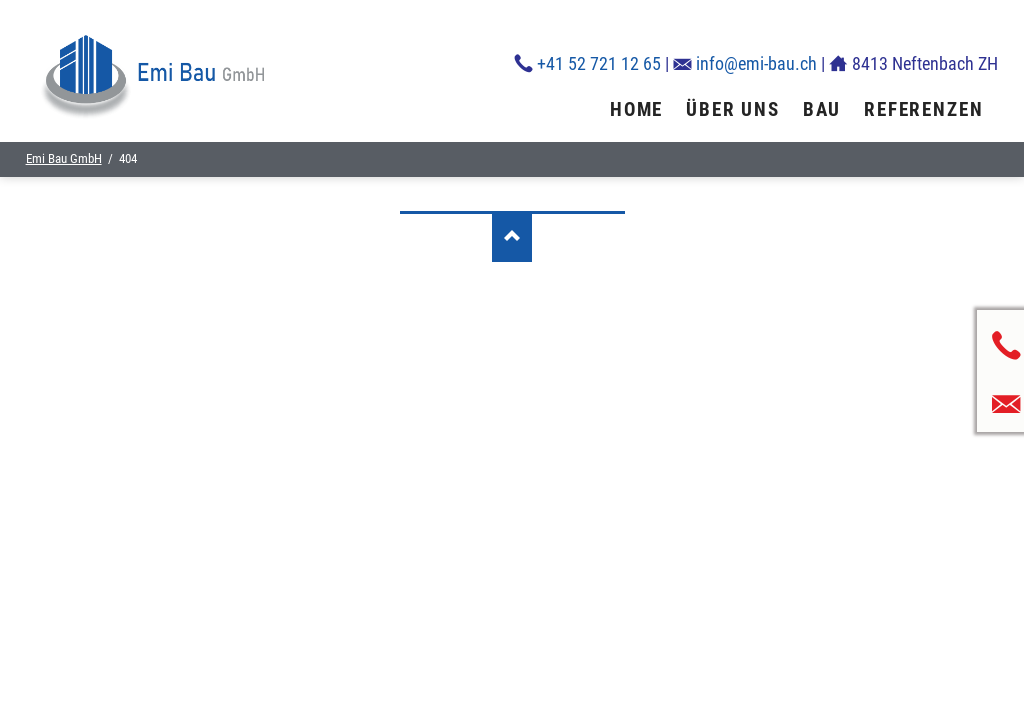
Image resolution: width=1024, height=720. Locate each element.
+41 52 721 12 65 (599, 63)
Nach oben (512, 237)
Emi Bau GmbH (64, 158)
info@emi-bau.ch (756, 63)
